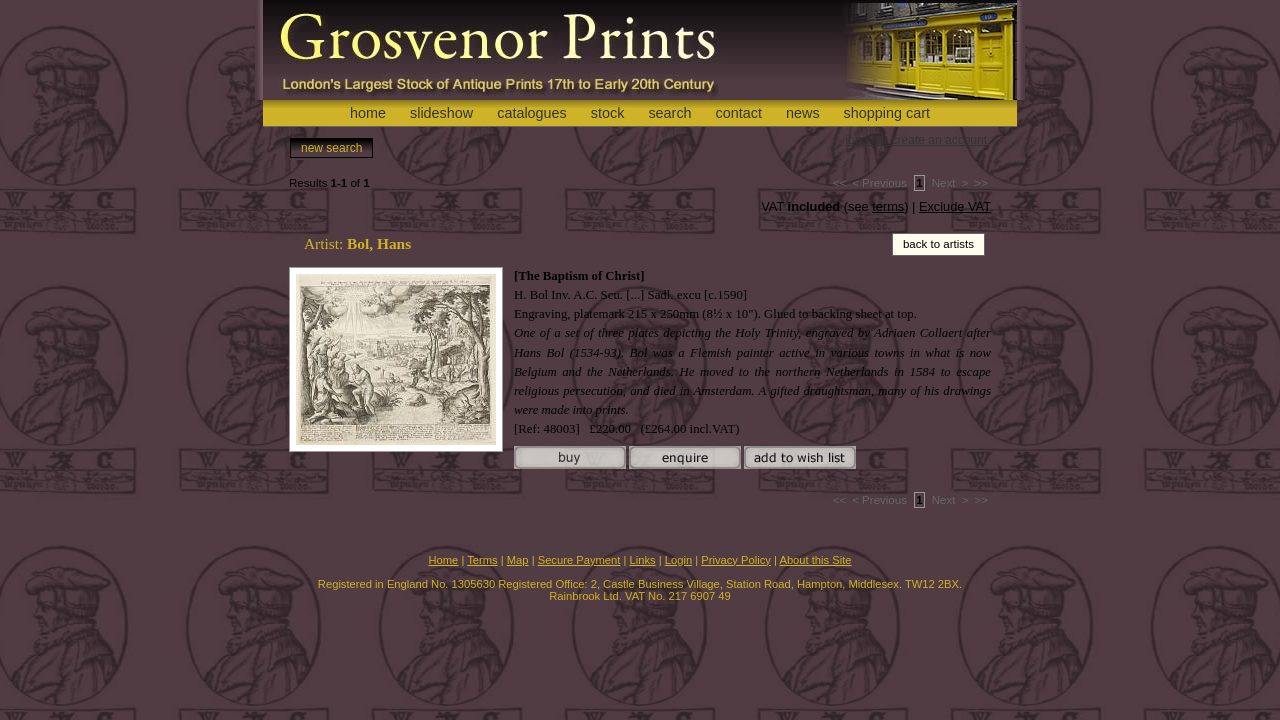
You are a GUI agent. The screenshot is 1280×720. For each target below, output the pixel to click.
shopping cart (887, 113)
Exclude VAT (955, 206)
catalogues (532, 113)
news (803, 113)
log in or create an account (916, 140)
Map (518, 560)
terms (888, 206)
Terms (482, 560)
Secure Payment (579, 560)
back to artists (938, 244)
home (368, 113)
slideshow (441, 113)
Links (643, 560)
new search (331, 148)
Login (678, 560)
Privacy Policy (736, 560)
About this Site (815, 560)
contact (739, 113)
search (669, 113)
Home (443, 560)
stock (608, 113)
